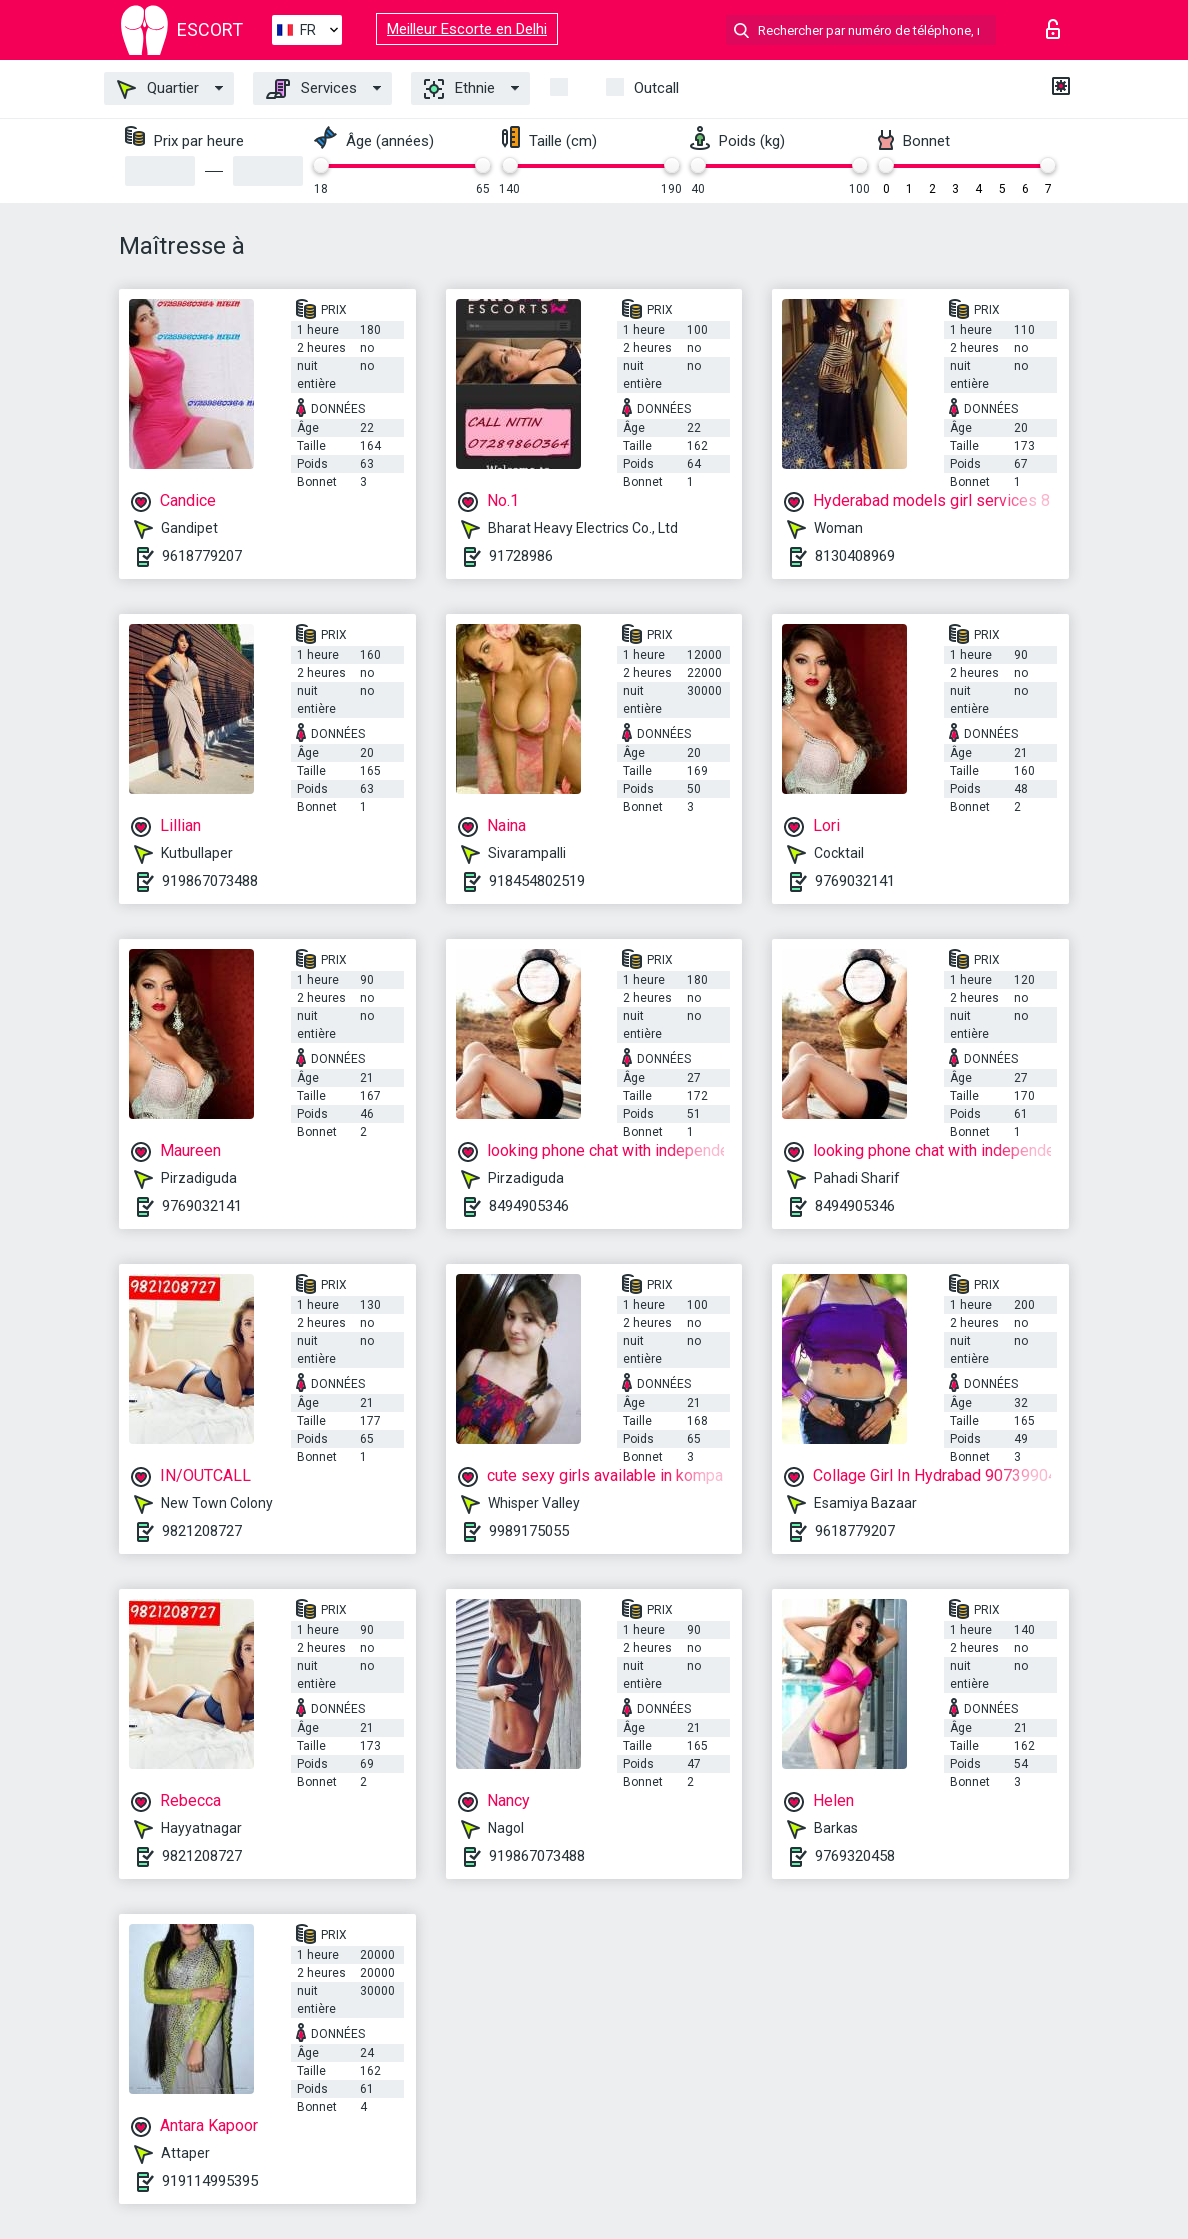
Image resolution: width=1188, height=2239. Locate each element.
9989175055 (529, 1531)
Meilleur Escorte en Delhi (467, 29)
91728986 (521, 556)
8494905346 (529, 1206)
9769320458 (855, 1856)
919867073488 (210, 881)
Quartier (158, 89)
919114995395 (210, 2181)
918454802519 (537, 881)
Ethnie (459, 89)
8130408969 (855, 556)
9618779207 (202, 556)
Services (311, 89)
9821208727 (202, 1531)
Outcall (656, 88)
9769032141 (855, 881)
